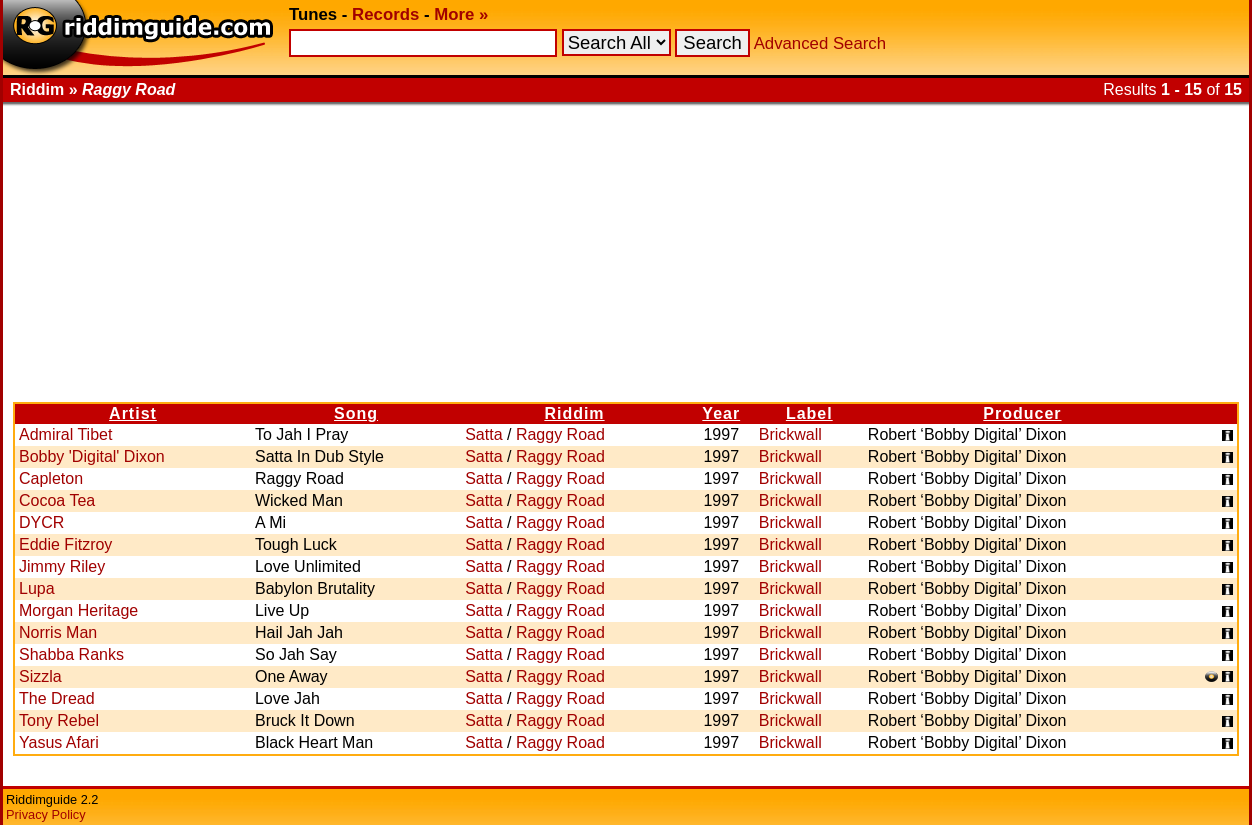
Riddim (574, 413)
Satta (483, 434)
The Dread (57, 698)
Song (356, 413)
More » (461, 14)
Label (809, 413)
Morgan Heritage (78, 610)
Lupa (37, 588)
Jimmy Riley (62, 566)
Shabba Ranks (71, 654)
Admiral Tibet (65, 434)
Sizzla (40, 676)
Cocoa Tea (57, 500)
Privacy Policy (46, 814)
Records (385, 14)
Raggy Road (560, 434)
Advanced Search (820, 43)
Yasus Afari (59, 742)
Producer (1022, 413)
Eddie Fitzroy (65, 544)
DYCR (41, 522)
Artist (133, 413)
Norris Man (58, 632)
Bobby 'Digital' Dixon (92, 456)
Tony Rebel (59, 720)
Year (721, 413)
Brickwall (790, 434)
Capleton (51, 478)
